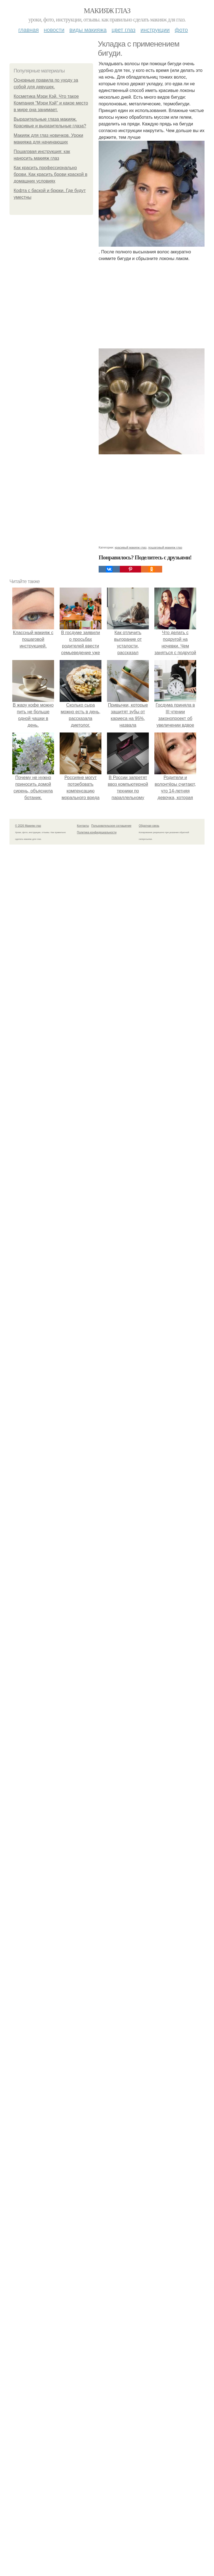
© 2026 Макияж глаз (28, 825)
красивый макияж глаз (131, 547)
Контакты (83, 825)
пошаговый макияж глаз (165, 547)
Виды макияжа (88, 30)
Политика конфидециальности (96, 832)
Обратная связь (149, 825)
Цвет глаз (124, 30)
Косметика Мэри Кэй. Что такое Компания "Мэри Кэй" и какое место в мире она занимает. (51, 103)
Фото (181, 30)
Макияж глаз (107, 11)
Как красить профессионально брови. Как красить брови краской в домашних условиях (50, 174)
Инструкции (155, 30)
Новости (54, 30)
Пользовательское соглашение (111, 825)
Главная (28, 30)
